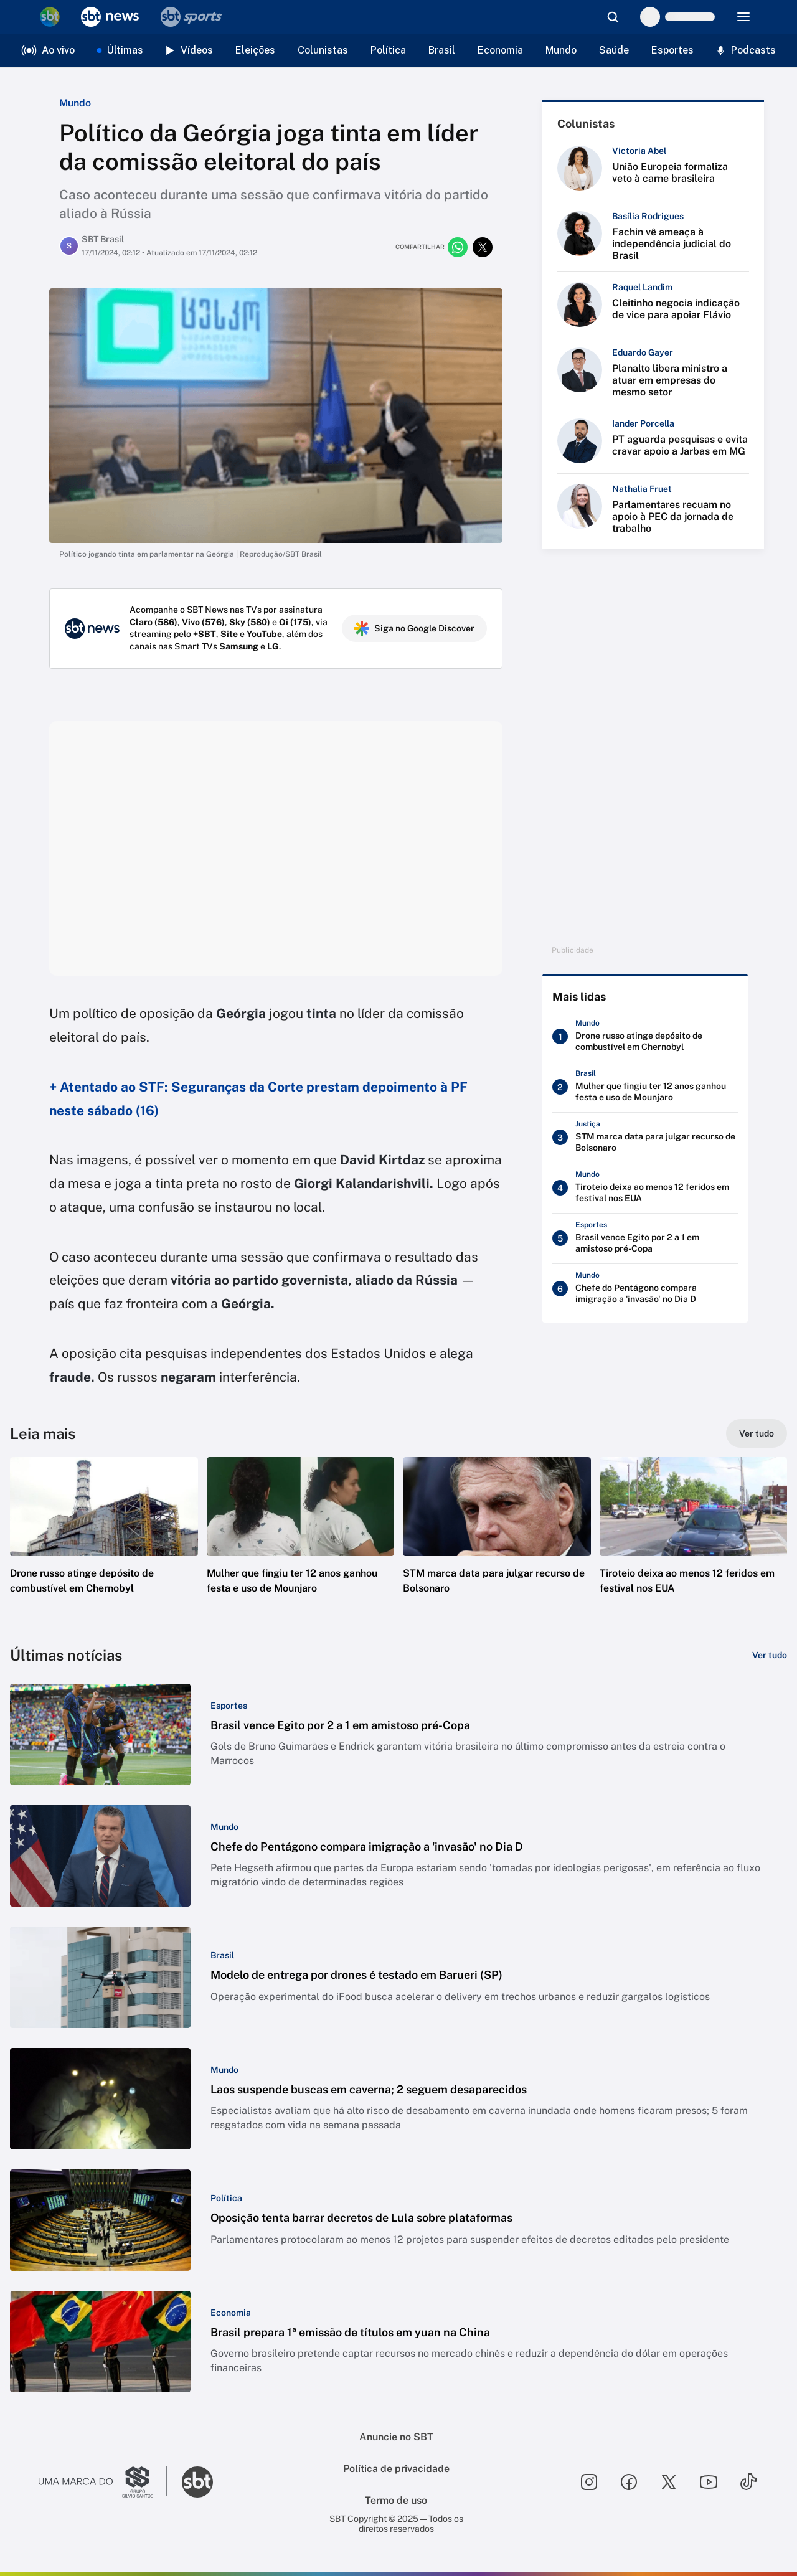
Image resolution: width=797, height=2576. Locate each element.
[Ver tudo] (756, 1433)
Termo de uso (396, 2500)
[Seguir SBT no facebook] (629, 2482)
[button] (104, 1544)
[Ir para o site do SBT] (197, 2482)
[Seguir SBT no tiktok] (748, 2482)
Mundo (561, 50)
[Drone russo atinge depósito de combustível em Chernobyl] (645, 1036)
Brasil (441, 50)
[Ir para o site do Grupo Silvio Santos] (103, 2482)
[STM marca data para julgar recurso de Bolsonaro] (645, 1137)
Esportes (672, 50)
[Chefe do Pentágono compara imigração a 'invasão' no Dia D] (645, 1289)
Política (388, 50)
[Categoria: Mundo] (224, 1827)
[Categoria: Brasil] (222, 1955)
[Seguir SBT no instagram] (589, 2482)
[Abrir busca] (612, 16)
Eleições (255, 50)
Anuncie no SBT (396, 2437)
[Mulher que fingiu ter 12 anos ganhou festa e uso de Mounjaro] (645, 1087)
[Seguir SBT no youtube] (709, 2482)
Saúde (614, 50)
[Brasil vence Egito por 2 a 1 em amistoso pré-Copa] (645, 1238)
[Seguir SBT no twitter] (669, 2482)
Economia (500, 50)
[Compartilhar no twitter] (483, 247)
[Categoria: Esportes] (228, 1705)
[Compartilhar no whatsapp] (458, 247)
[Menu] (743, 17)
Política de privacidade (396, 2469)
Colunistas (323, 50)
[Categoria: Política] (226, 2198)
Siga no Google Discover (414, 628)
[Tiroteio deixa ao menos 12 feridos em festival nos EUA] (645, 1188)
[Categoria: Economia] (230, 2313)
